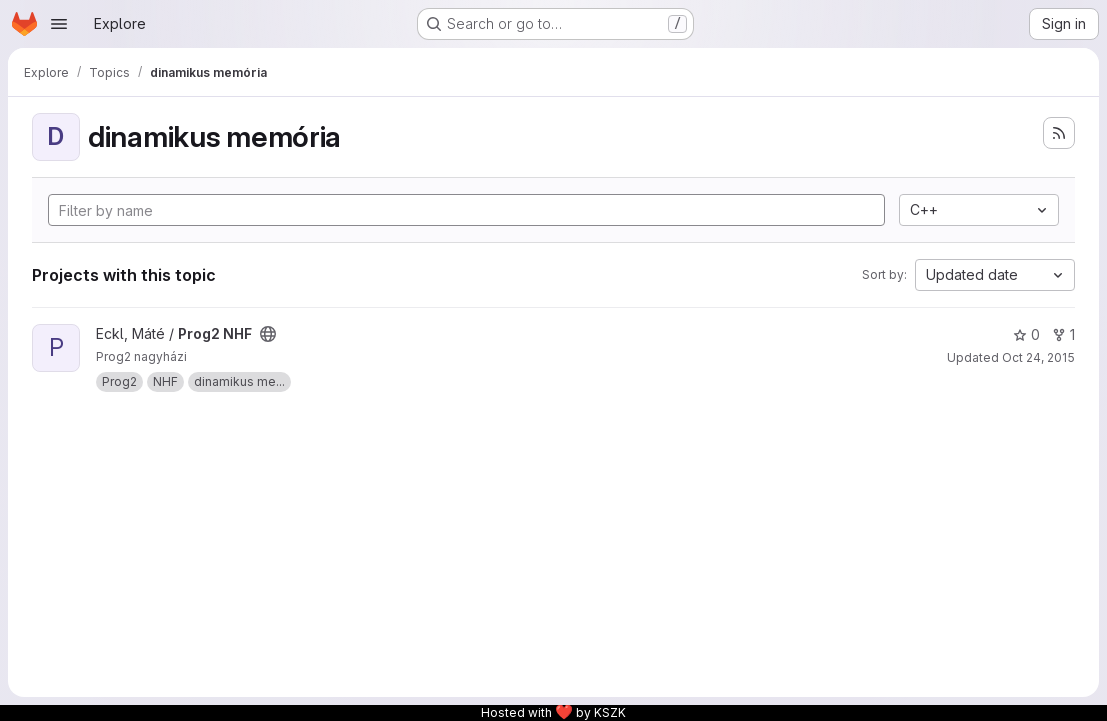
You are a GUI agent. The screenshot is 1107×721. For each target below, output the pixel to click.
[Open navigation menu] (59, 24)
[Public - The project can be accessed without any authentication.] (268, 334)
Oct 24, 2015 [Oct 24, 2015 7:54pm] (1038, 357)
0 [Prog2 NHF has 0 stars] (1026, 334)
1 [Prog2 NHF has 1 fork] (1063, 334)
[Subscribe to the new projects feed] (1059, 133)
